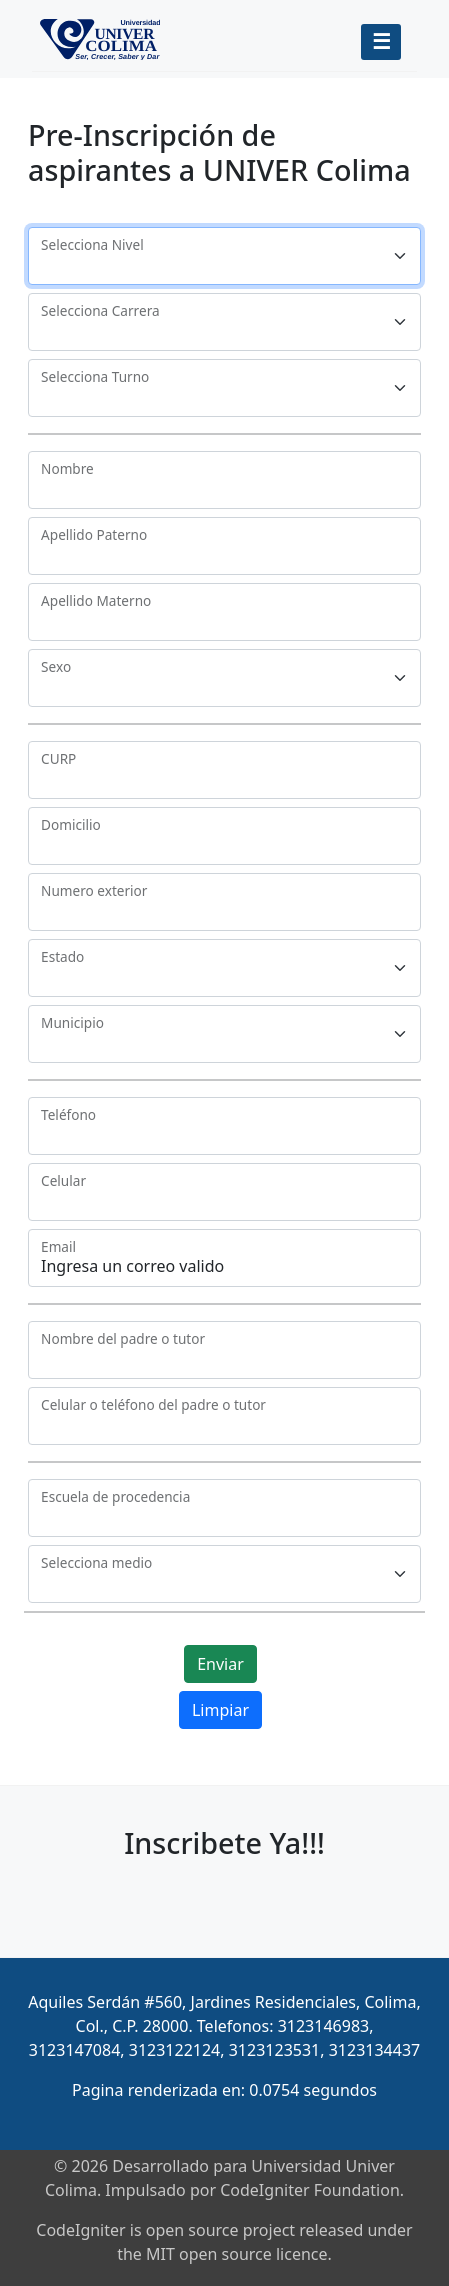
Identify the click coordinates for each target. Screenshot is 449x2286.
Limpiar (220, 1710)
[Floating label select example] (224, 256)
